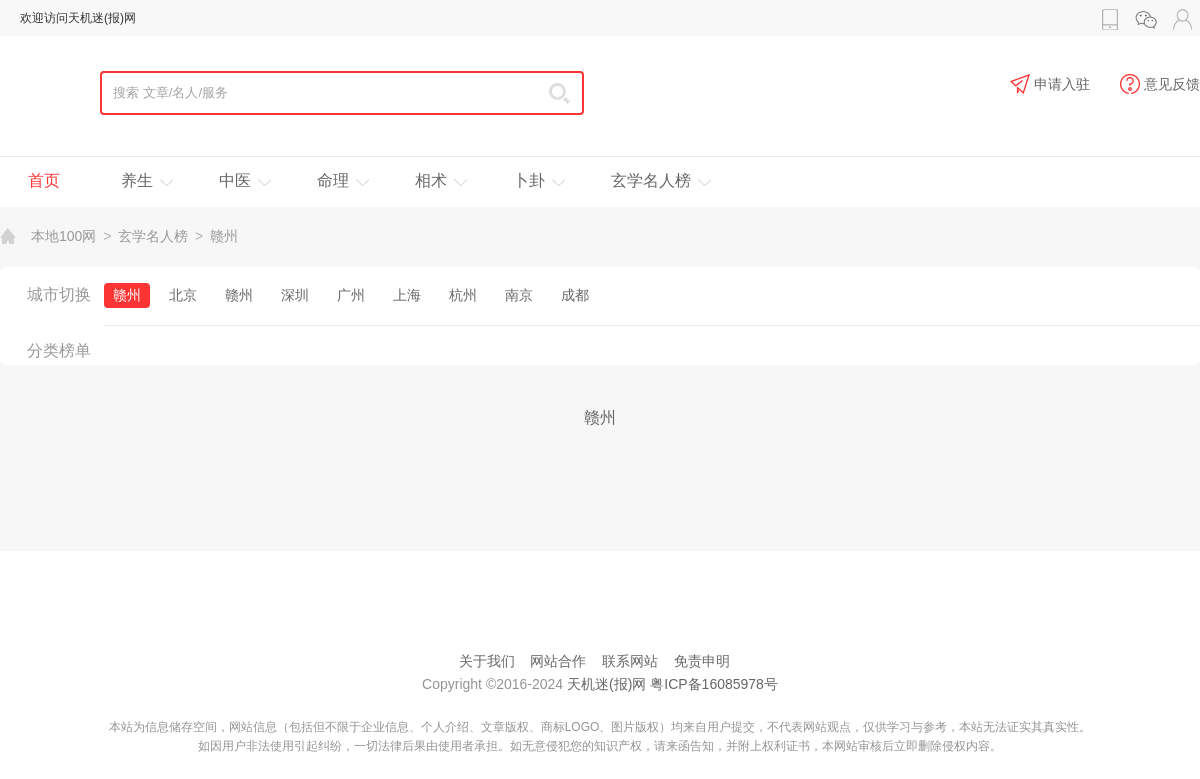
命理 (333, 180)
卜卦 (529, 180)
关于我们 (487, 661)
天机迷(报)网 (606, 684)
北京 (183, 295)
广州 (351, 295)
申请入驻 (1050, 85)
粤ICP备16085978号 (714, 684)
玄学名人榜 (651, 180)
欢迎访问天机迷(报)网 (78, 18)
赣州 (224, 236)
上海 (407, 295)
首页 (44, 180)
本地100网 (63, 236)
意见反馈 (1160, 85)
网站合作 (558, 661)
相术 (431, 180)
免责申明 (702, 661)
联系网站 (630, 661)
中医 (235, 180)
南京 (519, 295)
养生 (137, 180)
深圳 (295, 295)
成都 (575, 295)
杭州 (463, 295)
